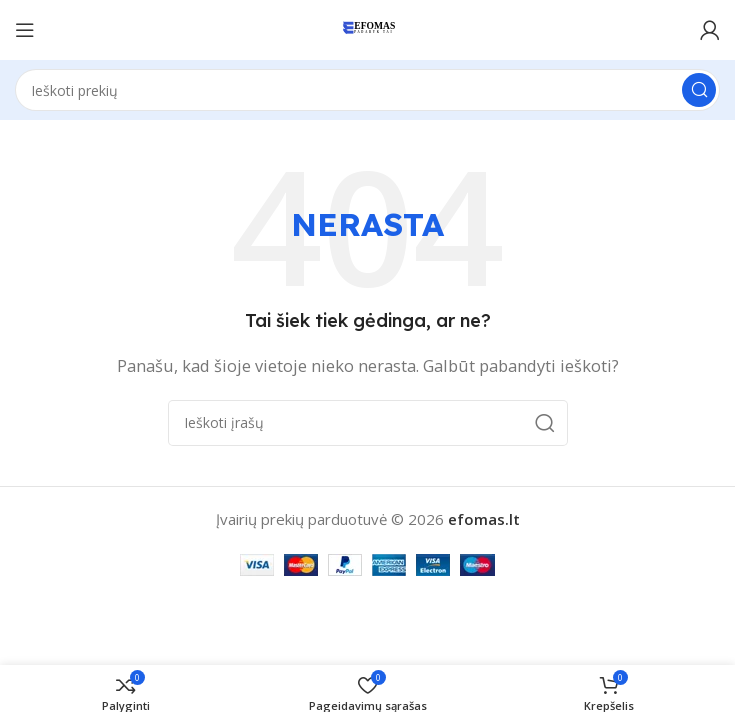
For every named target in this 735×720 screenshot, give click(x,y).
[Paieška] (367, 90)
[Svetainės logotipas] (367, 28)
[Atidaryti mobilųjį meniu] (25, 30)
